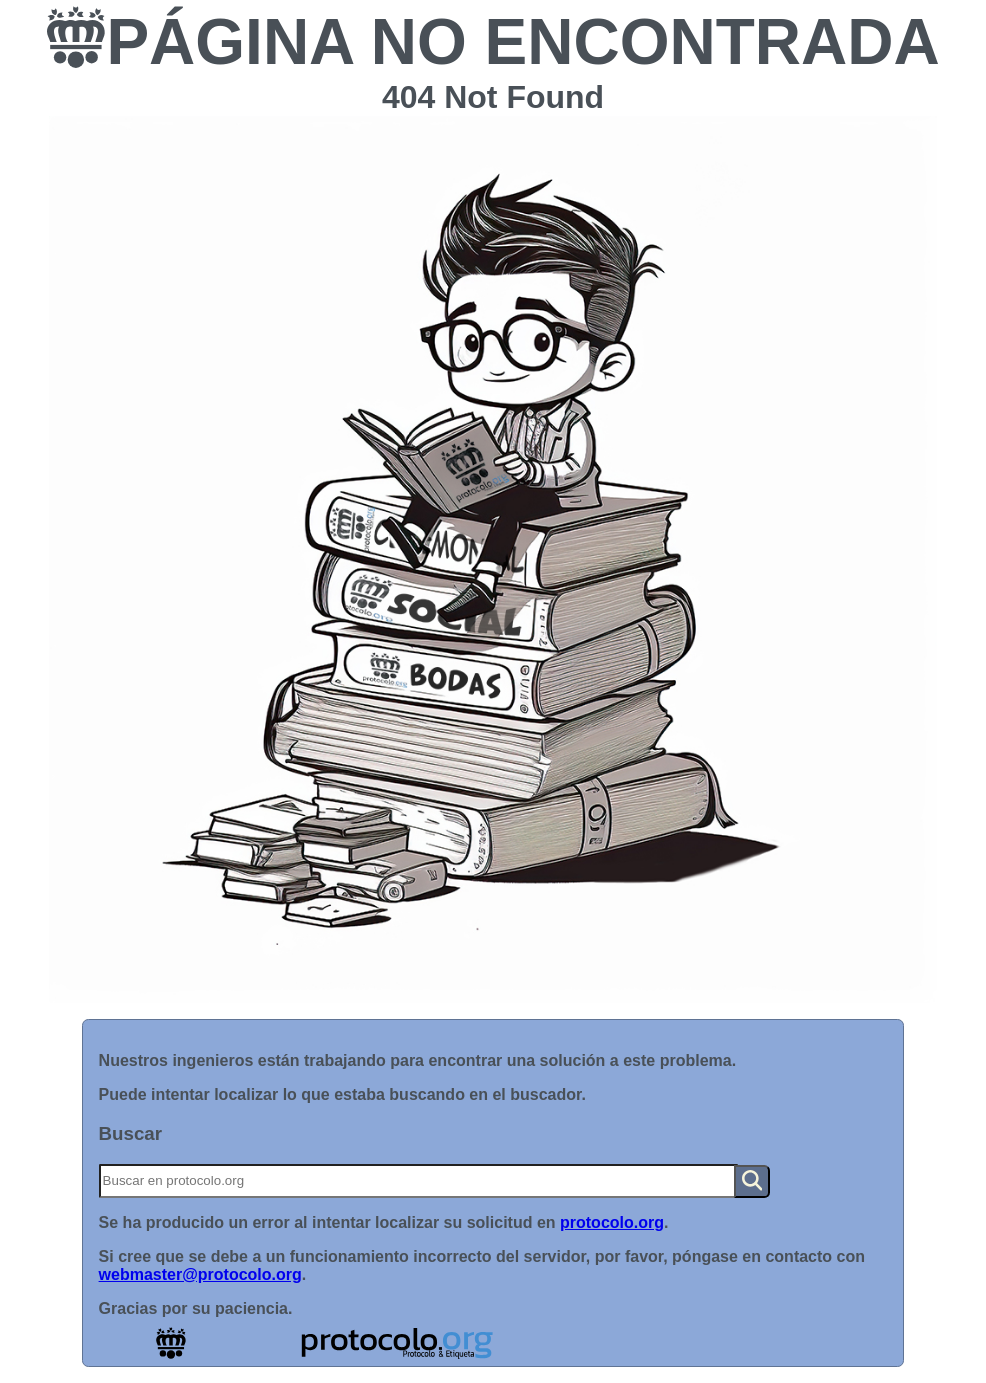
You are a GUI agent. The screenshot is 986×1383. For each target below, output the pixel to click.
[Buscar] (418, 1181)
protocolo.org (612, 1222)
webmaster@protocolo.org (200, 1274)
